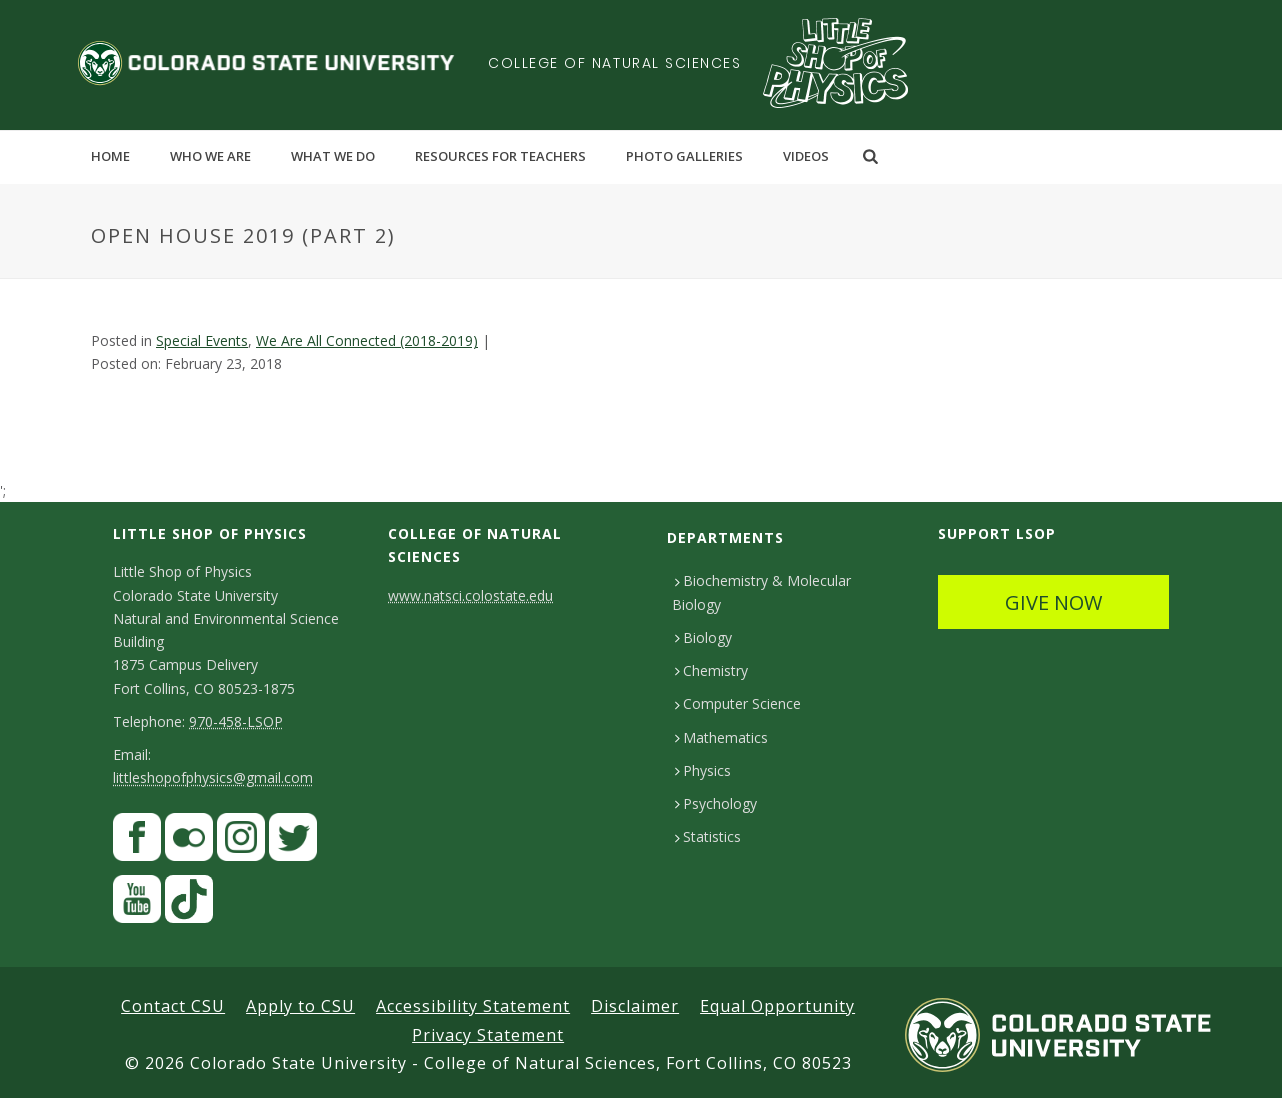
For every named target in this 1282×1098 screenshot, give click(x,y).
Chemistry (711, 670)
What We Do (333, 156)
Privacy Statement (488, 1035)
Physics (703, 770)
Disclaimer (635, 1006)
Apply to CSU (300, 1006)
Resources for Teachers (500, 156)
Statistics (708, 836)
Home (110, 156)
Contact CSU (173, 1006)
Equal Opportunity (777, 1006)
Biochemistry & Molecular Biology (761, 592)
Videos (806, 156)
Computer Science (738, 703)
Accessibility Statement (473, 1006)
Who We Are (210, 156)
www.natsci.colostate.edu (470, 595)
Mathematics (721, 737)
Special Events (202, 340)
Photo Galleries (684, 156)
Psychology (716, 803)
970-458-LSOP (236, 721)
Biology (703, 637)
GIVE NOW (1053, 602)
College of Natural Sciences (615, 63)
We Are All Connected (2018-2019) (367, 340)
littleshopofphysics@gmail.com (213, 777)
